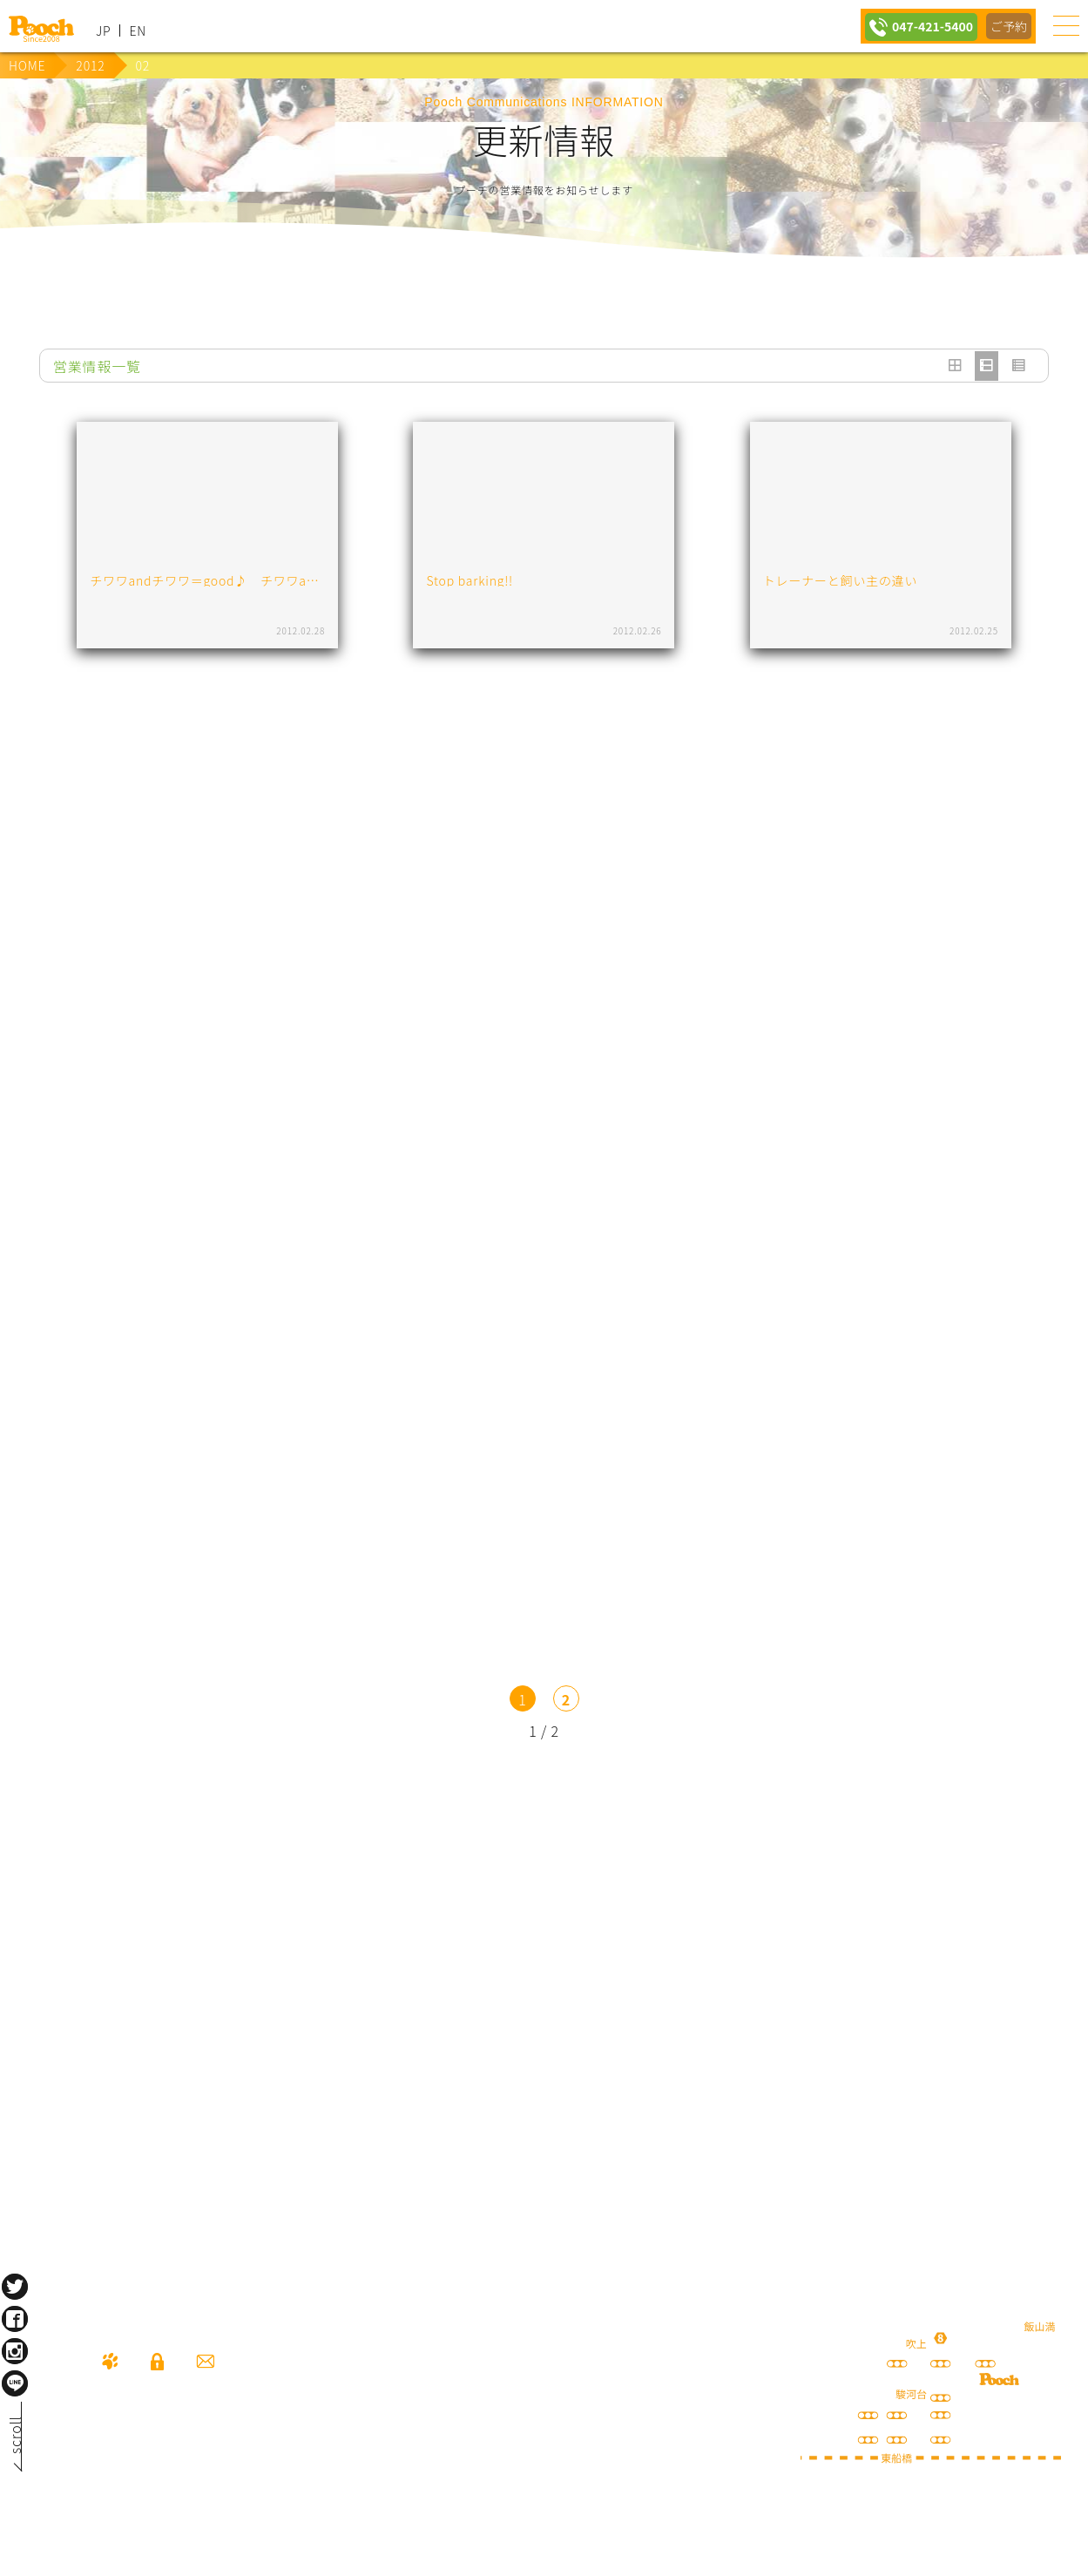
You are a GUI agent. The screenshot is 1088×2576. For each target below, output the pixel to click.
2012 (90, 65)
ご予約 (1008, 26)
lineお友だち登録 (543, 1921)
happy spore (207, 2021)
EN (137, 30)
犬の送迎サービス (207, 1921)
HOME (27, 65)
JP (103, 30)
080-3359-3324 (214, 2460)
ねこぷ (880, 2021)
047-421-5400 (926, 26)
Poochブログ (880, 1921)
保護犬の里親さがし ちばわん (543, 2021)
